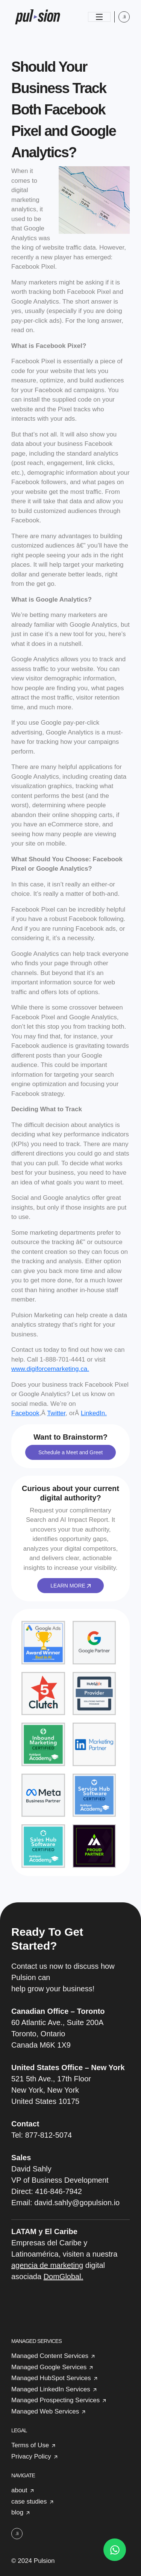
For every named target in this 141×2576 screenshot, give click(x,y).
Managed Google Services (48, 2367)
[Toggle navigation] (99, 17)
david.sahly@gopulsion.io (77, 2202)
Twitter (56, 1413)
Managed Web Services (45, 2411)
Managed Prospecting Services (55, 2400)
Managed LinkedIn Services (50, 2389)
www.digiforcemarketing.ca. (50, 1368)
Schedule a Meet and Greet (70, 1452)
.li (124, 17)
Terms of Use (30, 2445)
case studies (29, 2501)
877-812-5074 (48, 2135)
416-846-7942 (58, 2191)
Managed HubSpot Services (51, 2378)
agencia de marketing (47, 2265)
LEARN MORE (70, 1586)
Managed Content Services (49, 2355)
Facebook (25, 1413)
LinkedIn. (94, 1413)
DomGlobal (62, 2276)
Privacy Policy (31, 2456)
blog (17, 2512)
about (19, 2490)
